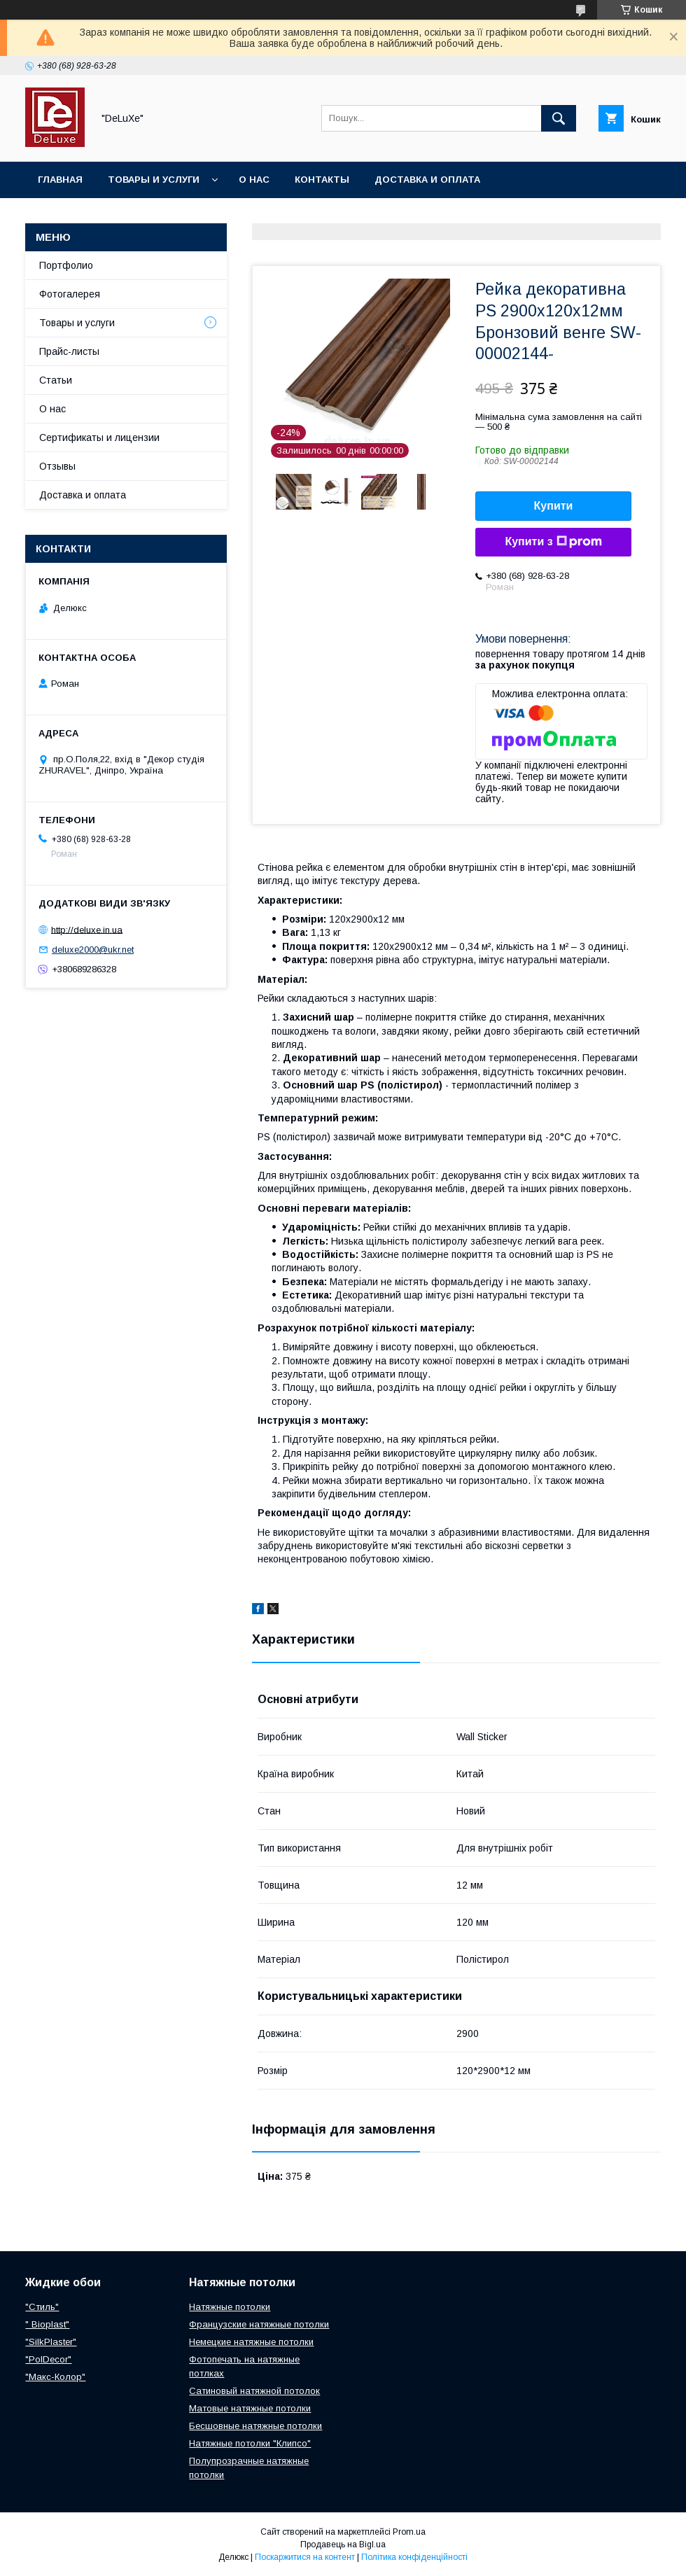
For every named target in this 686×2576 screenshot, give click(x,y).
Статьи (55, 380)
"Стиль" (42, 2307)
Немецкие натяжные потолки (251, 2342)
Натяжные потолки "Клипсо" (250, 2443)
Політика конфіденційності (414, 2557)
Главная (60, 179)
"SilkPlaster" (50, 2342)
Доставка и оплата (427, 179)
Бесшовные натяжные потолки (255, 2426)
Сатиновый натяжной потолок (254, 2391)
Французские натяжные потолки (259, 2324)
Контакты (322, 179)
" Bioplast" (47, 2324)
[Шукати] (558, 118)
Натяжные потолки (229, 2307)
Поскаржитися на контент (305, 2557)
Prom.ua (409, 2532)
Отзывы (57, 466)
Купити (553, 506)
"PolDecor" (48, 2359)
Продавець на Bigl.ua (343, 2544)
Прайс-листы (69, 351)
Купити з (553, 542)
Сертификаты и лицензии (99, 437)
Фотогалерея (69, 294)
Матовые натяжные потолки (250, 2408)
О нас (254, 179)
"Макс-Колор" (55, 2377)
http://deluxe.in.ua (86, 929)
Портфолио (66, 265)
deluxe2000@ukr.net (93, 949)
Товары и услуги (154, 179)
